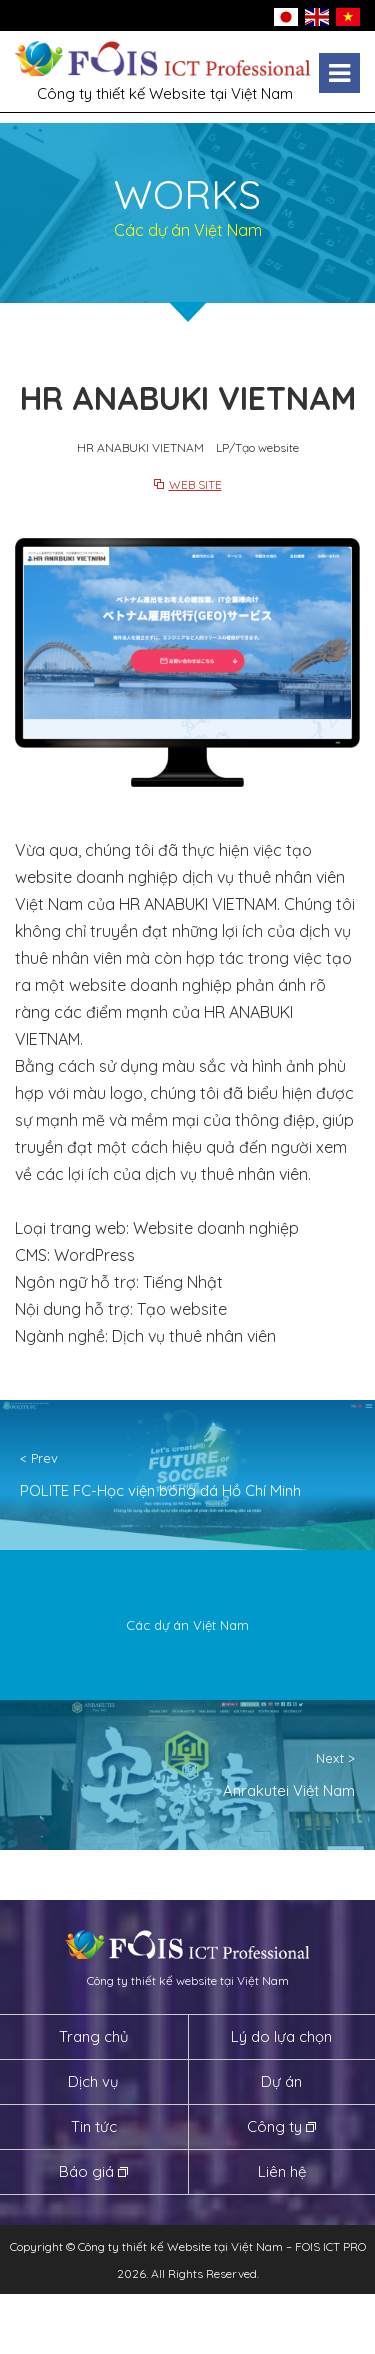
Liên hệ (282, 2171)
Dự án (281, 2081)
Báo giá (86, 2171)
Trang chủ (94, 2036)
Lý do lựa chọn (281, 2036)
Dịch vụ (93, 2081)
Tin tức (94, 2126)
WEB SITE (195, 484)
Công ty (274, 2126)
